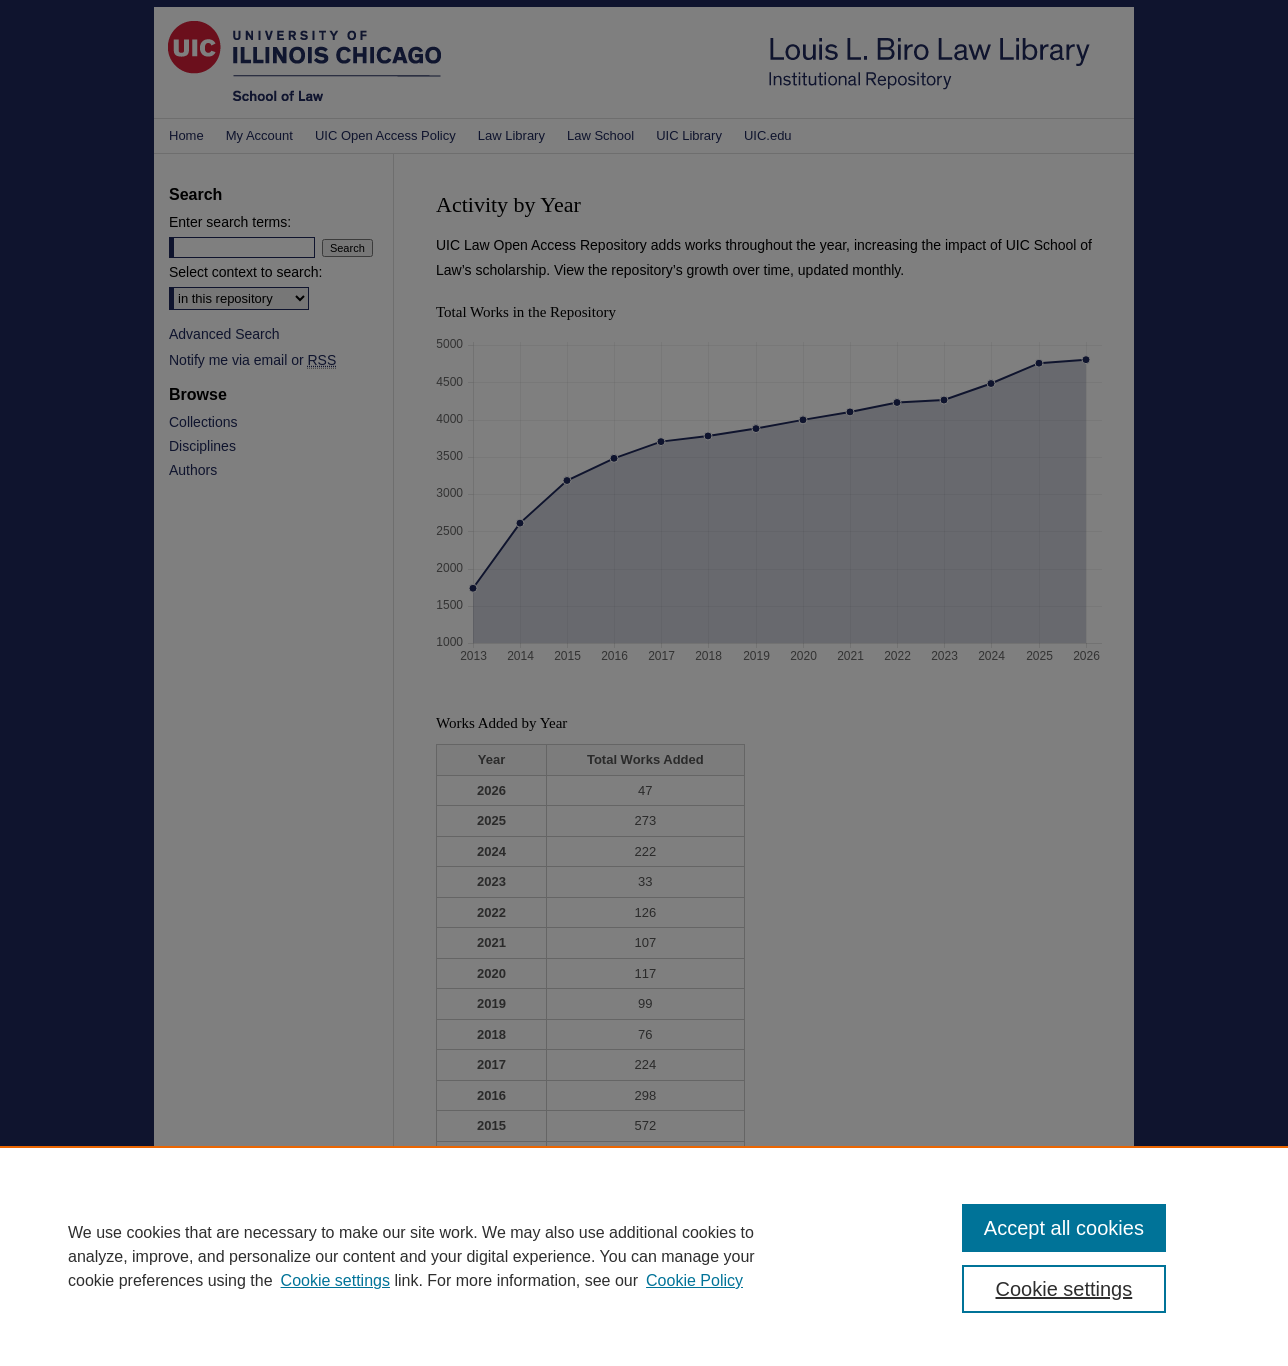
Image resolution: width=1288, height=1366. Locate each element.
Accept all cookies (1064, 1228)
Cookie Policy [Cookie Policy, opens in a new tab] (694, 1280)
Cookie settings (335, 1280)
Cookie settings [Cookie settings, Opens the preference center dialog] (1064, 1289)
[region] (644, 1256)
